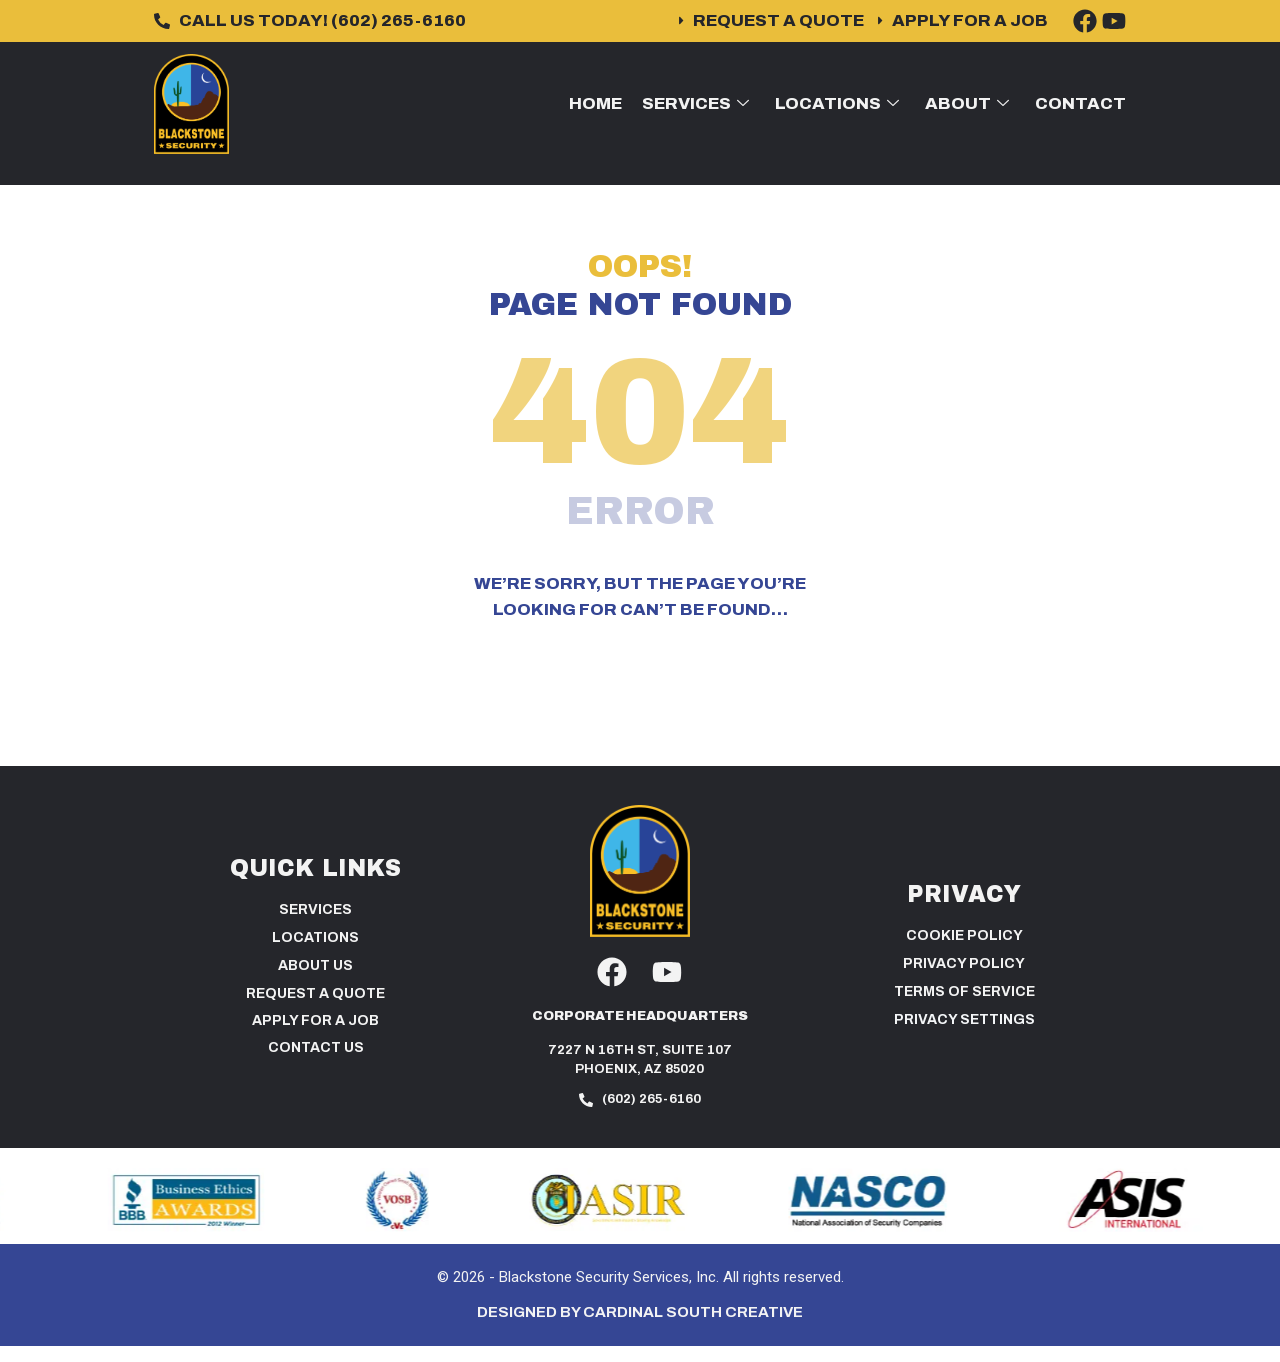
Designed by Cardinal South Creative (640, 1329)
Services (695, 103)
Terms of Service (964, 1008)
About (967, 103)
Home (595, 103)
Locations (837, 103)
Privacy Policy (964, 980)
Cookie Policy (964, 952)
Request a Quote (315, 1009)
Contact (1080, 103)
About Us (315, 981)
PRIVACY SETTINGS (964, 1036)
